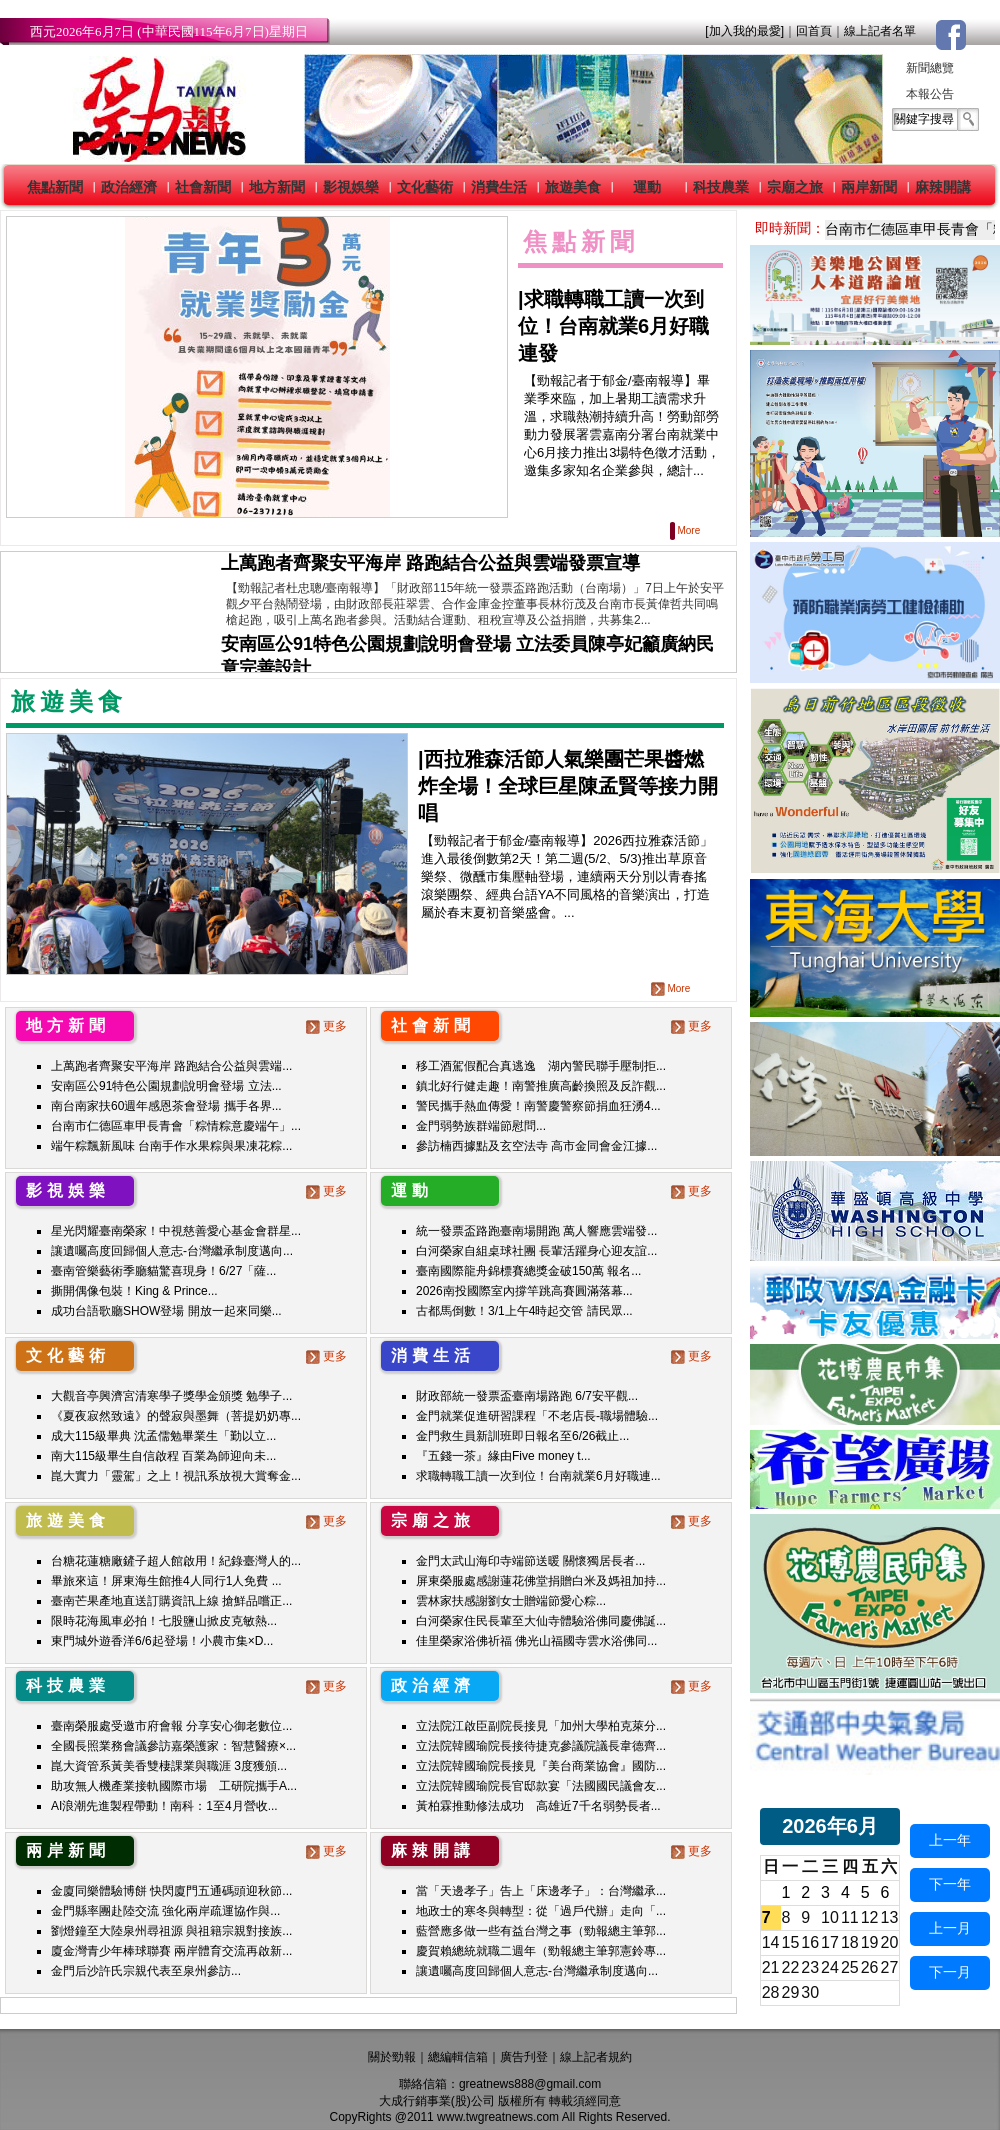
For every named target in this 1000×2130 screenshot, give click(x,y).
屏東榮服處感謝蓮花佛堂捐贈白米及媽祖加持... (541, 1581)
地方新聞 (277, 187)
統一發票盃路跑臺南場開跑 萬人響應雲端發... (536, 1231)
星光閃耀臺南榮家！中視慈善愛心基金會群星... (176, 1231)
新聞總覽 (930, 68)
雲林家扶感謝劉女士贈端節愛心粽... (511, 1601)
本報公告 (930, 94)
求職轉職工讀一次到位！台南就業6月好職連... (538, 1476)
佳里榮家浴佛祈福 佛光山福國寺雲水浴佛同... (536, 1641)
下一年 (950, 1884)
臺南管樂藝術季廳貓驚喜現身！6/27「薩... (163, 1271)
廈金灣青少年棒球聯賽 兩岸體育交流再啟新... (171, 1951)
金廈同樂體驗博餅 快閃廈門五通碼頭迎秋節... (171, 1891)
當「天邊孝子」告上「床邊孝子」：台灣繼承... (541, 1891)
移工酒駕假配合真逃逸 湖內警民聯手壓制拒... (541, 1066)
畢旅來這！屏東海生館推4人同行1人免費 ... (166, 1581)
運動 (647, 187)
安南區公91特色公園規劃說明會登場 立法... (166, 1086)
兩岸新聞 (869, 187)
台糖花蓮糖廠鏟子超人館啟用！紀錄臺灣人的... (176, 1561)
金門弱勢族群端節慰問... (481, 1126)
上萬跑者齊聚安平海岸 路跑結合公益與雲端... (171, 1066)
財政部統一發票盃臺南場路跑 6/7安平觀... (527, 1396)
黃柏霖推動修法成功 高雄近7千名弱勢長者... (538, 1806)
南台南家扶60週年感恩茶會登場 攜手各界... (166, 1106)
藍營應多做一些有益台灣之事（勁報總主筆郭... (541, 1931)
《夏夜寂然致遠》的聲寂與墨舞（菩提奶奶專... (176, 1416)
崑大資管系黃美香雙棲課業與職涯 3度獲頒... (169, 1766)
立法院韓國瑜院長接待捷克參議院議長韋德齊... (541, 1746)
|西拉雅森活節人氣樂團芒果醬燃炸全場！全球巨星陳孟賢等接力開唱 (568, 786)
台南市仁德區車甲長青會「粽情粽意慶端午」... (176, 1126)
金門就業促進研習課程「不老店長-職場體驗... (537, 1416)
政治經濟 (129, 187)
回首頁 (814, 31)
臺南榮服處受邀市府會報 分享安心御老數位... (171, 1726)
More (686, 530)
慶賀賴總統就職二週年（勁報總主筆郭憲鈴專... (541, 1951)
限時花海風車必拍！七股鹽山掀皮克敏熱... (164, 1621)
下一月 (950, 1972)
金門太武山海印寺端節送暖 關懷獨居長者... (530, 1561)
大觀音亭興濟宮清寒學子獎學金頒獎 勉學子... (171, 1396)
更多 (328, 1026)
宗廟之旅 (795, 187)
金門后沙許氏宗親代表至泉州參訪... (146, 1971)
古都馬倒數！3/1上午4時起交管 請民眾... (524, 1311)
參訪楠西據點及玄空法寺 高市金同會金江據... (536, 1146)
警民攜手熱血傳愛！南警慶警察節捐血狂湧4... (538, 1106)
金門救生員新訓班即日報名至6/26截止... (522, 1436)
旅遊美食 (573, 187)
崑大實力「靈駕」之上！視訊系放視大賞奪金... (176, 1476)
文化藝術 (425, 187)
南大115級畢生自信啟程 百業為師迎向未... (163, 1456)
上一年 (950, 1840)
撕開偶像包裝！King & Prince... (134, 1291)
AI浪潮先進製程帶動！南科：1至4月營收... (164, 1806)
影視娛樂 (351, 187)
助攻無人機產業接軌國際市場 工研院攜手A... (174, 1786)
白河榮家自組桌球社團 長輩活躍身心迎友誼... (536, 1251)
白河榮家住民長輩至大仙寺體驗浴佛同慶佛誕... (541, 1621)
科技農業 (721, 187)
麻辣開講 (943, 187)
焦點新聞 (55, 187)
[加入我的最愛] (744, 31)
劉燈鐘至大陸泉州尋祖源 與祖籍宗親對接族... (171, 1931)
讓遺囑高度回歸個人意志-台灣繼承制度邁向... (172, 1251)
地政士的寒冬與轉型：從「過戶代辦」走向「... (541, 1911)
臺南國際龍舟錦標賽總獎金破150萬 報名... (528, 1271)
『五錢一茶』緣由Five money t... (503, 1456)
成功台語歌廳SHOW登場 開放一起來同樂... (166, 1311)
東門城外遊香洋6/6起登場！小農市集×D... (162, 1641)
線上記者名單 (880, 31)
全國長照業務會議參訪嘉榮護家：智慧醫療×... (173, 1746)
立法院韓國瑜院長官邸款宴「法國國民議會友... (541, 1786)
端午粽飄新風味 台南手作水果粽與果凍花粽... (171, 1146)
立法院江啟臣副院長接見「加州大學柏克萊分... (541, 1726)
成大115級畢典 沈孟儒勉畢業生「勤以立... (163, 1436)
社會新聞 (203, 187)
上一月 (950, 1928)
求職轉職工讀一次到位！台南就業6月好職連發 (613, 326)
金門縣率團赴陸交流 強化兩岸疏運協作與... (165, 1911)
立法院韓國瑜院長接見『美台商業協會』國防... (541, 1766)
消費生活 (499, 187)
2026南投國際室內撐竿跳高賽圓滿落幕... (524, 1291)
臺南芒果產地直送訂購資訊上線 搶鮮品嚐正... (171, 1601)
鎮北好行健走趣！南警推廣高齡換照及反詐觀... (541, 1086)
